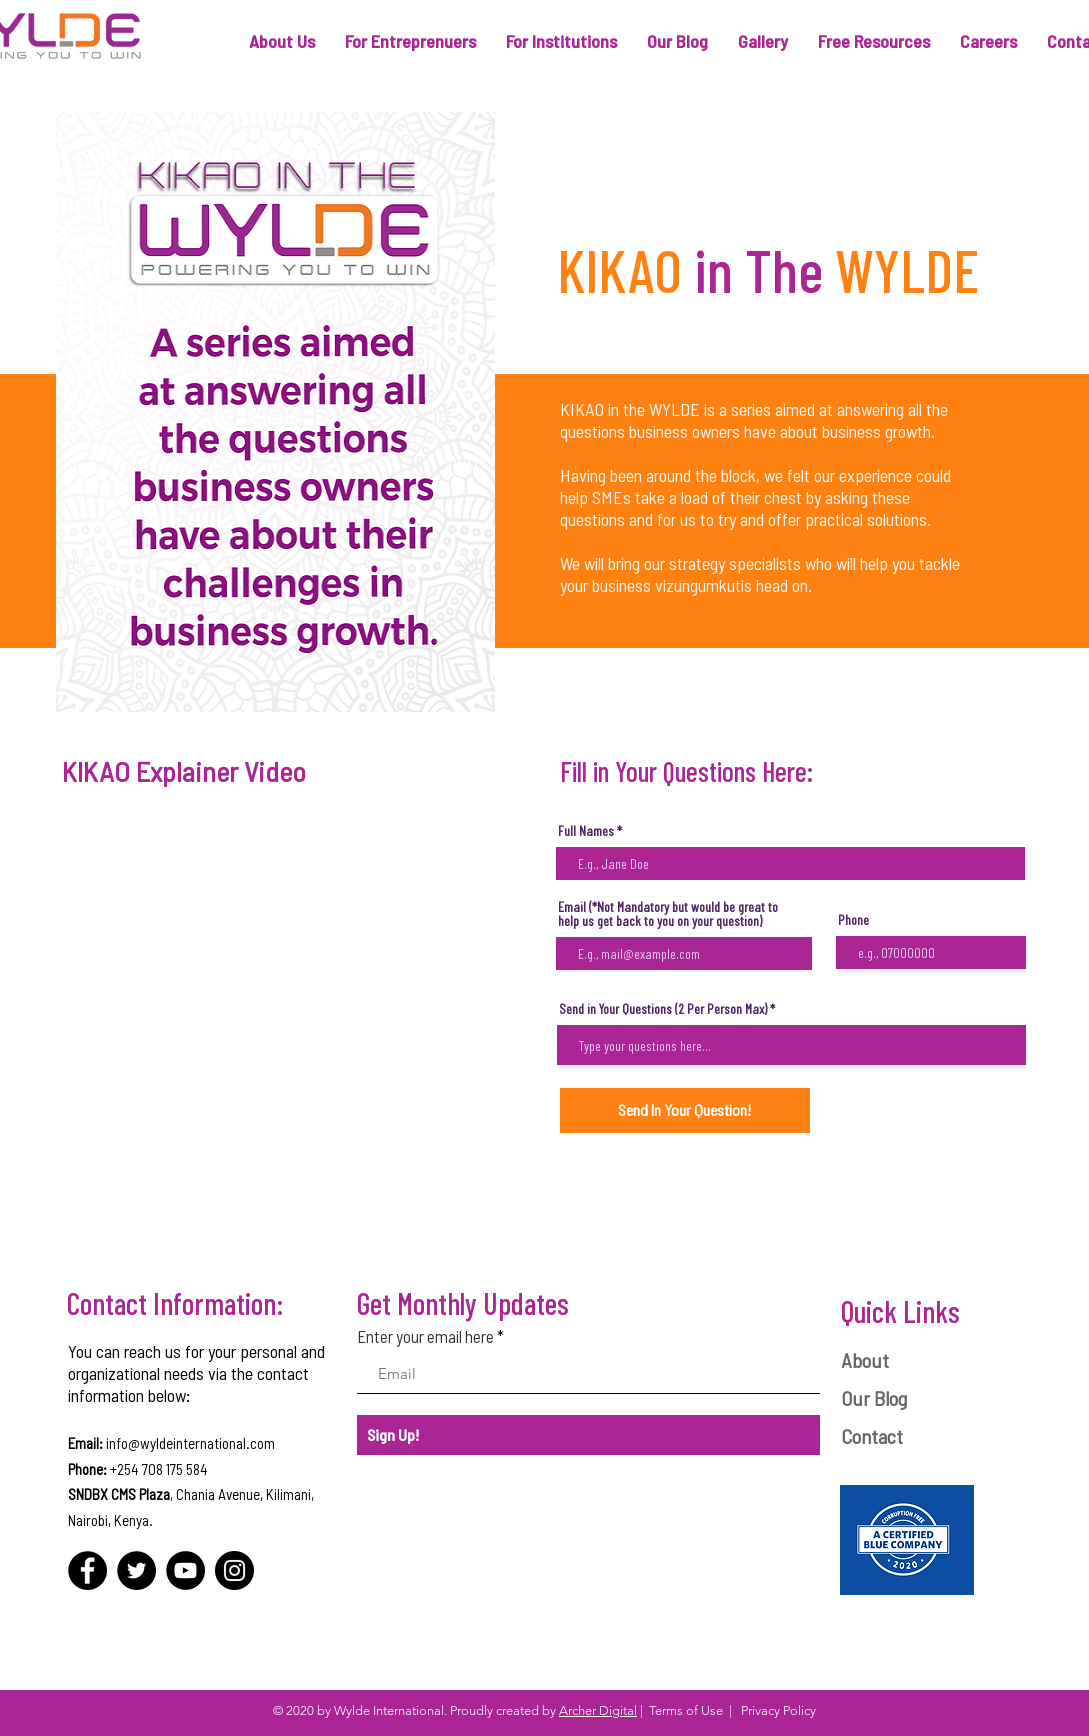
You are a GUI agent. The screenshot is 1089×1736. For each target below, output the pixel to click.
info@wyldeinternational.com (190, 1443)
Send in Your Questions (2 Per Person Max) (663, 1009)
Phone (853, 920)
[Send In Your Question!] (685, 1110)
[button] (282, 41)
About (865, 1360)
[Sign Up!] (588, 1435)
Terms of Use (686, 1710)
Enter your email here (425, 1336)
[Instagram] (234, 1570)
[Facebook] (87, 1570)
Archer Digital (598, 1710)
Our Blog (874, 1398)
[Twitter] (136, 1570)
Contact (872, 1436)
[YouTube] (185, 1570)
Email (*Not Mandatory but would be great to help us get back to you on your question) (668, 914)
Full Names (586, 831)
